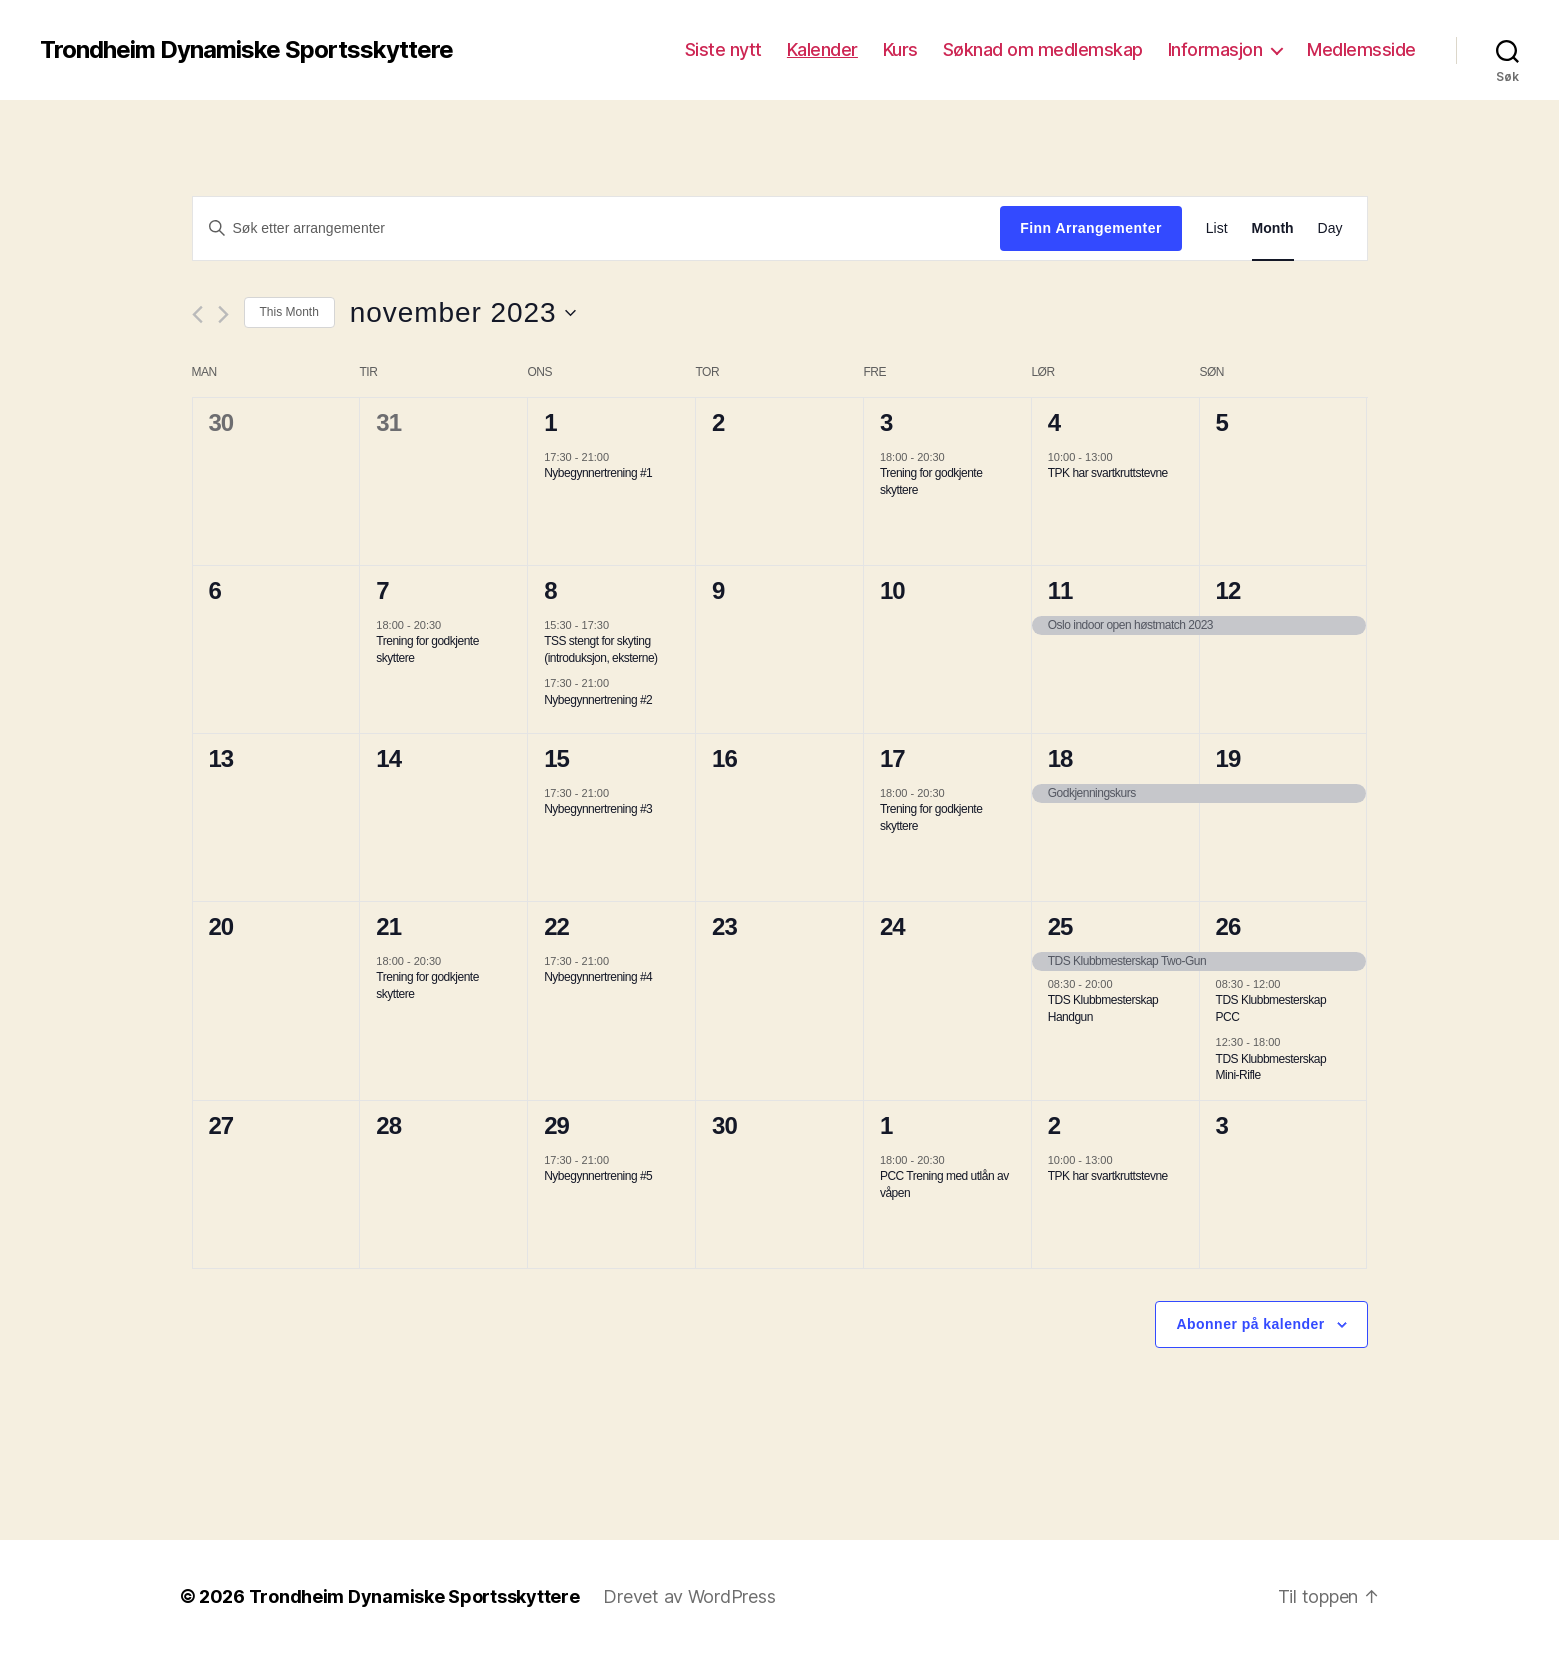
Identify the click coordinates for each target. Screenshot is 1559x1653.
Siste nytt (723, 49)
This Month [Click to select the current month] (289, 312)
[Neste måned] (223, 314)
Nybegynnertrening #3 (598, 809)
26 (1228, 926)
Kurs (900, 49)
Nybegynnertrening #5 (598, 1176)
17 (892, 758)
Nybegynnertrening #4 (598, 977)
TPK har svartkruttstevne (1108, 473)
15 (556, 758)
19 (1228, 758)
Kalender (822, 49)
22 (556, 926)
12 (1228, 590)
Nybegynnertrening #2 (598, 700)
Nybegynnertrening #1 (598, 473)
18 (1060, 758)
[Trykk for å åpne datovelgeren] (463, 313)
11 (1060, 590)
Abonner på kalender (1250, 1324)
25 (1060, 926)
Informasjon (1215, 49)
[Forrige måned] (197, 314)
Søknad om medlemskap (1043, 49)
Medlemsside (1361, 49)
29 (556, 1125)
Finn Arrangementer (1091, 228)
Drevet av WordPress (689, 1596)
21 (388, 926)
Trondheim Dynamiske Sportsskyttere (246, 50)
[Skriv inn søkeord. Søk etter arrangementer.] (597, 228)
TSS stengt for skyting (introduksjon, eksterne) (600, 649)
